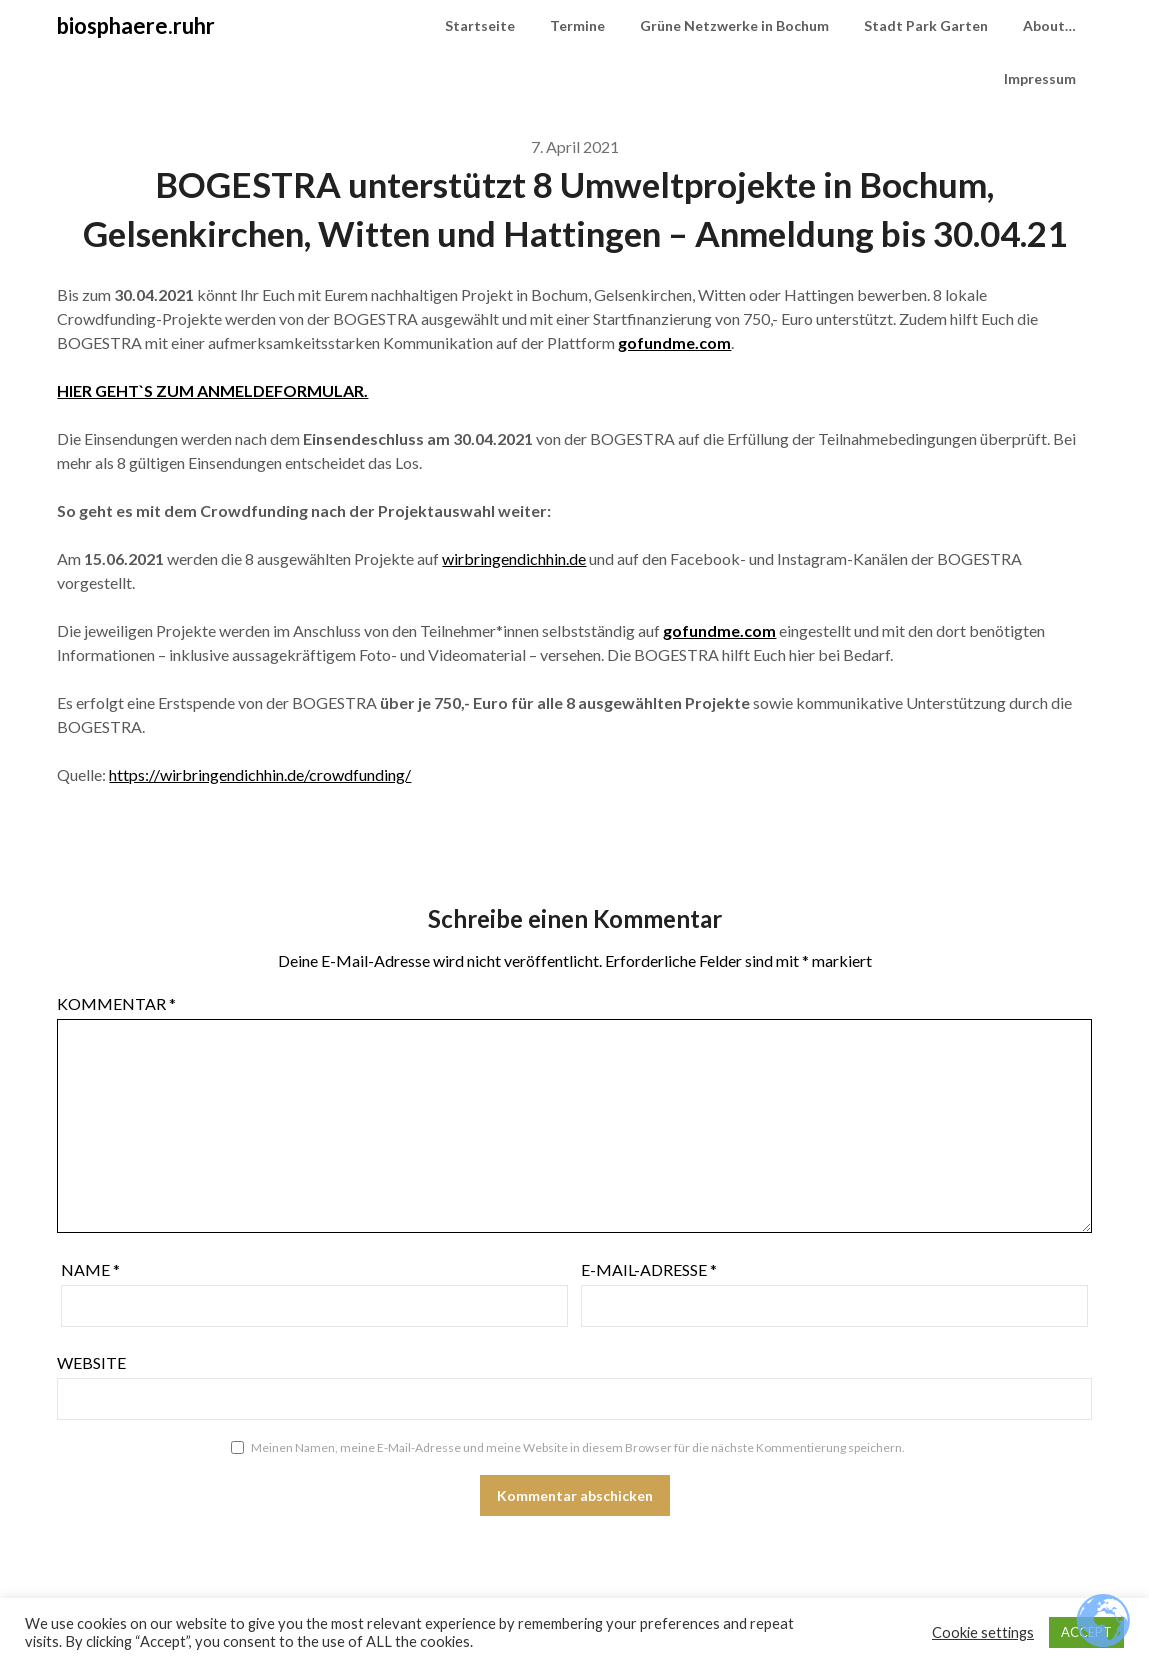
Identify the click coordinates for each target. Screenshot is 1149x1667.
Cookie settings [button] (983, 1632)
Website (91, 1362)
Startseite (480, 25)
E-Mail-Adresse (649, 1269)
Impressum (1040, 78)
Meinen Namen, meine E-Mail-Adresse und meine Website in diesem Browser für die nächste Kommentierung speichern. (578, 1447)
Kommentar (116, 1003)
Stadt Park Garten (926, 25)
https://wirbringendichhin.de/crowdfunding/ (260, 774)
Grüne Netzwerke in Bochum (734, 25)
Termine (577, 25)
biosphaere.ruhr (136, 25)
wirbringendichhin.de (514, 558)
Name (90, 1269)
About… (1049, 25)
